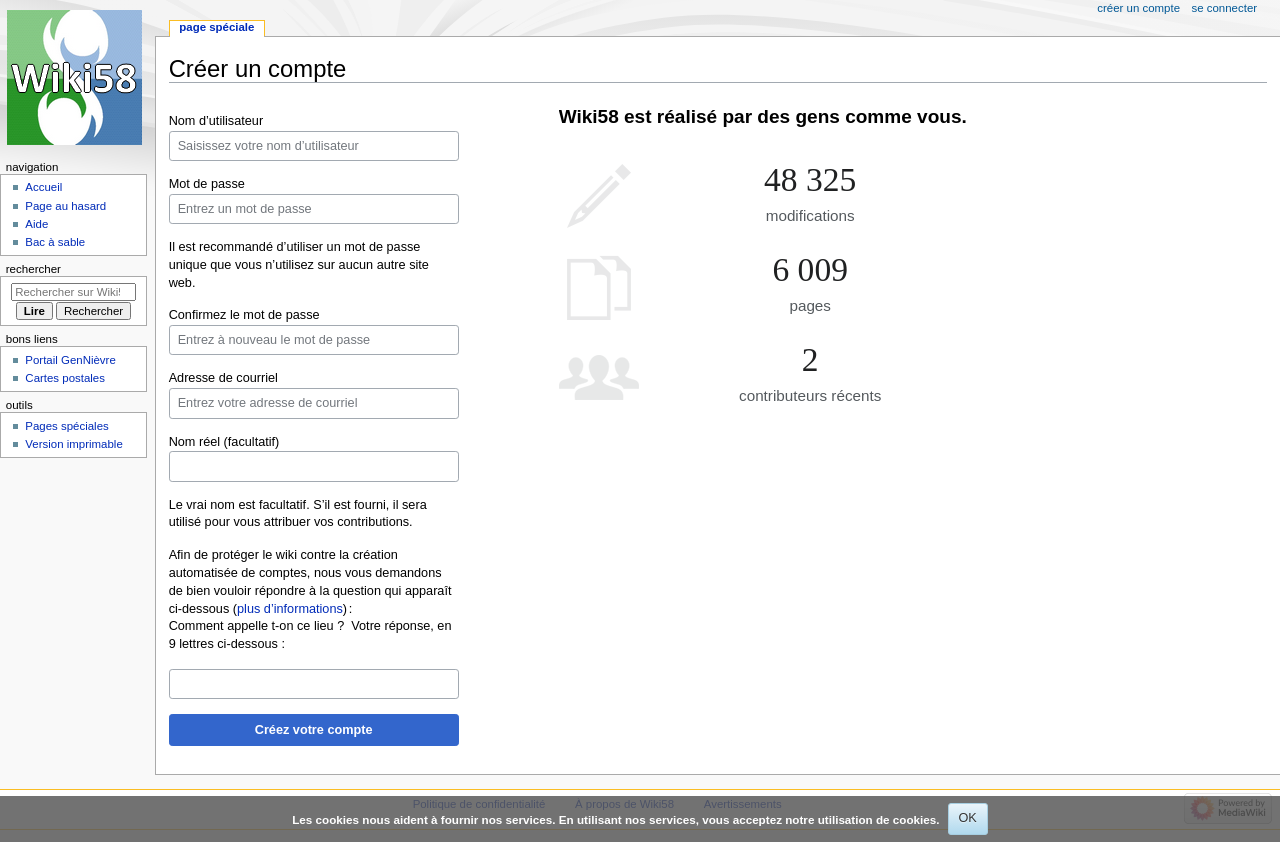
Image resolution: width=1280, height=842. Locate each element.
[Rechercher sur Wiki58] (73, 292)
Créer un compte (1138, 8)
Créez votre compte (314, 730)
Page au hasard (65, 206)
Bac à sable (55, 242)
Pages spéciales (66, 426)
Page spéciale (216, 27)
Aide (36, 224)
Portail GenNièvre (70, 360)
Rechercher (33, 269)
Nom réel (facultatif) (224, 442)
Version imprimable (73, 444)
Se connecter (1225, 8)
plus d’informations (290, 609)
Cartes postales (65, 378)
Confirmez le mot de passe (244, 315)
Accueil (43, 187)
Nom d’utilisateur (216, 121)
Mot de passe (207, 184)
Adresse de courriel (223, 378)
